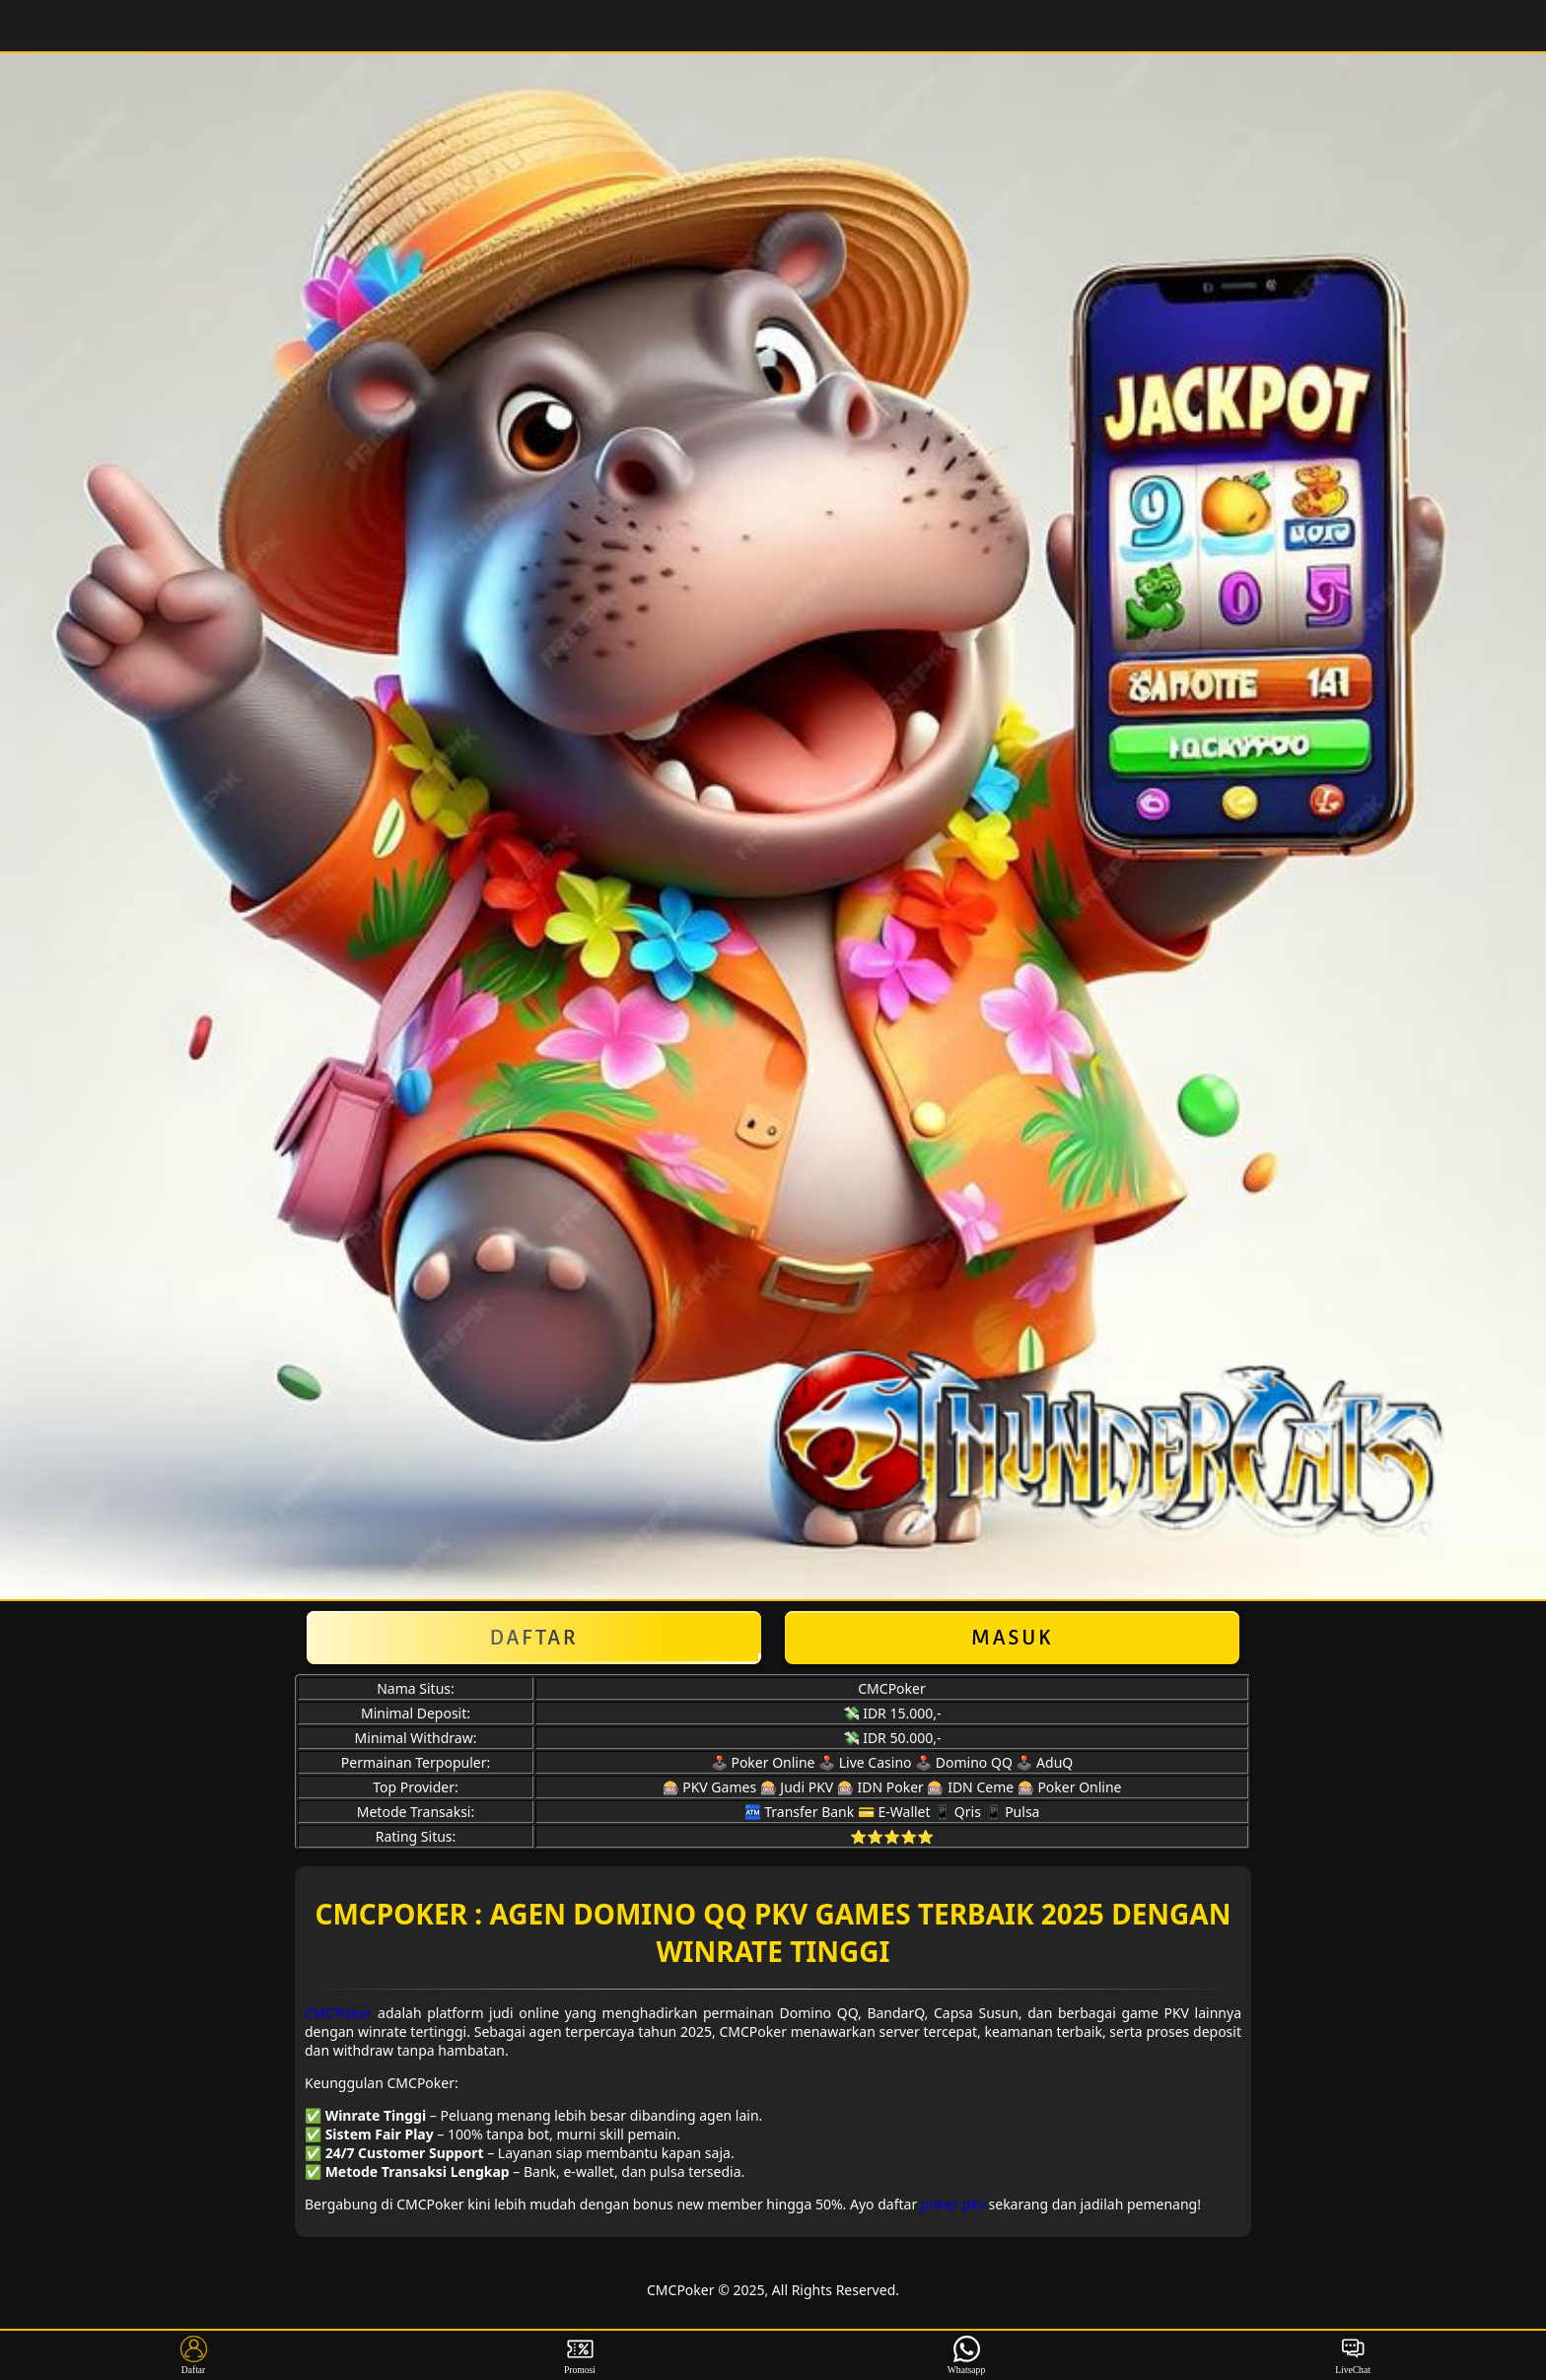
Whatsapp (967, 2355)
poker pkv (953, 2204)
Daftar (534, 1637)
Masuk (1012, 1637)
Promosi (580, 2355)
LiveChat (1353, 2355)
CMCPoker (339, 2012)
